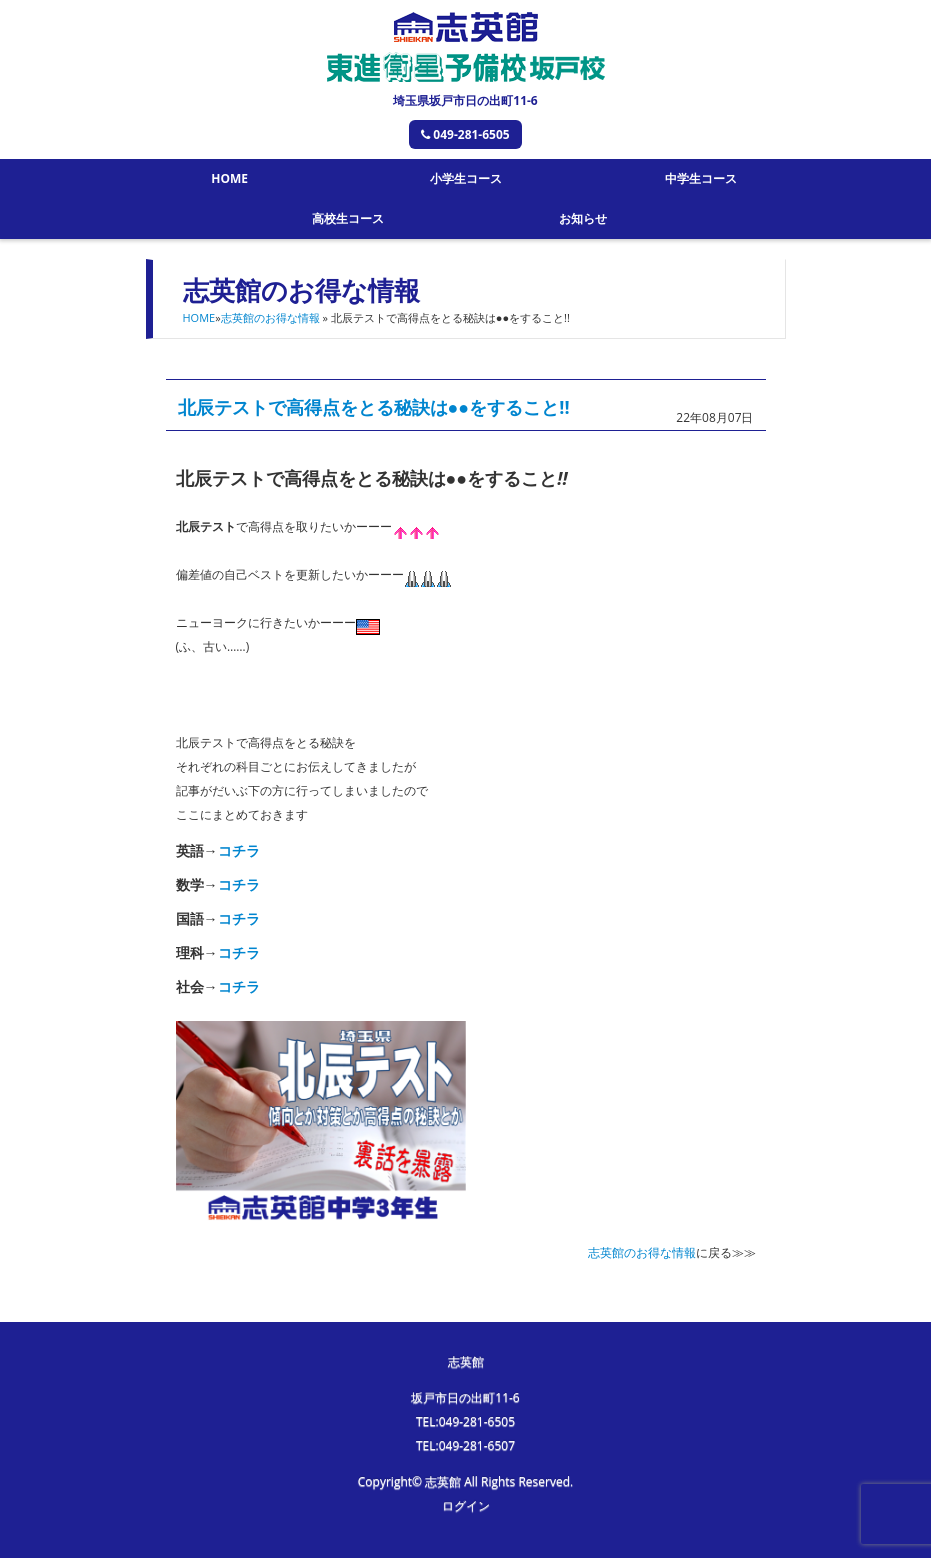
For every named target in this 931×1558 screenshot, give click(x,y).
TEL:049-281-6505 (465, 1421)
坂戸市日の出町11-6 (465, 1397)
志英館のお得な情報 (270, 317)
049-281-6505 (465, 134)
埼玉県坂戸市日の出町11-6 (465, 100)
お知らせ (583, 218)
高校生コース (348, 218)
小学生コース (466, 178)
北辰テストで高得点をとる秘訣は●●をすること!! (374, 407)
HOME (229, 178)
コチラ (239, 850)
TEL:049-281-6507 (465, 1445)
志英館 (466, 1361)
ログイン (466, 1505)
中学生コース (701, 178)
